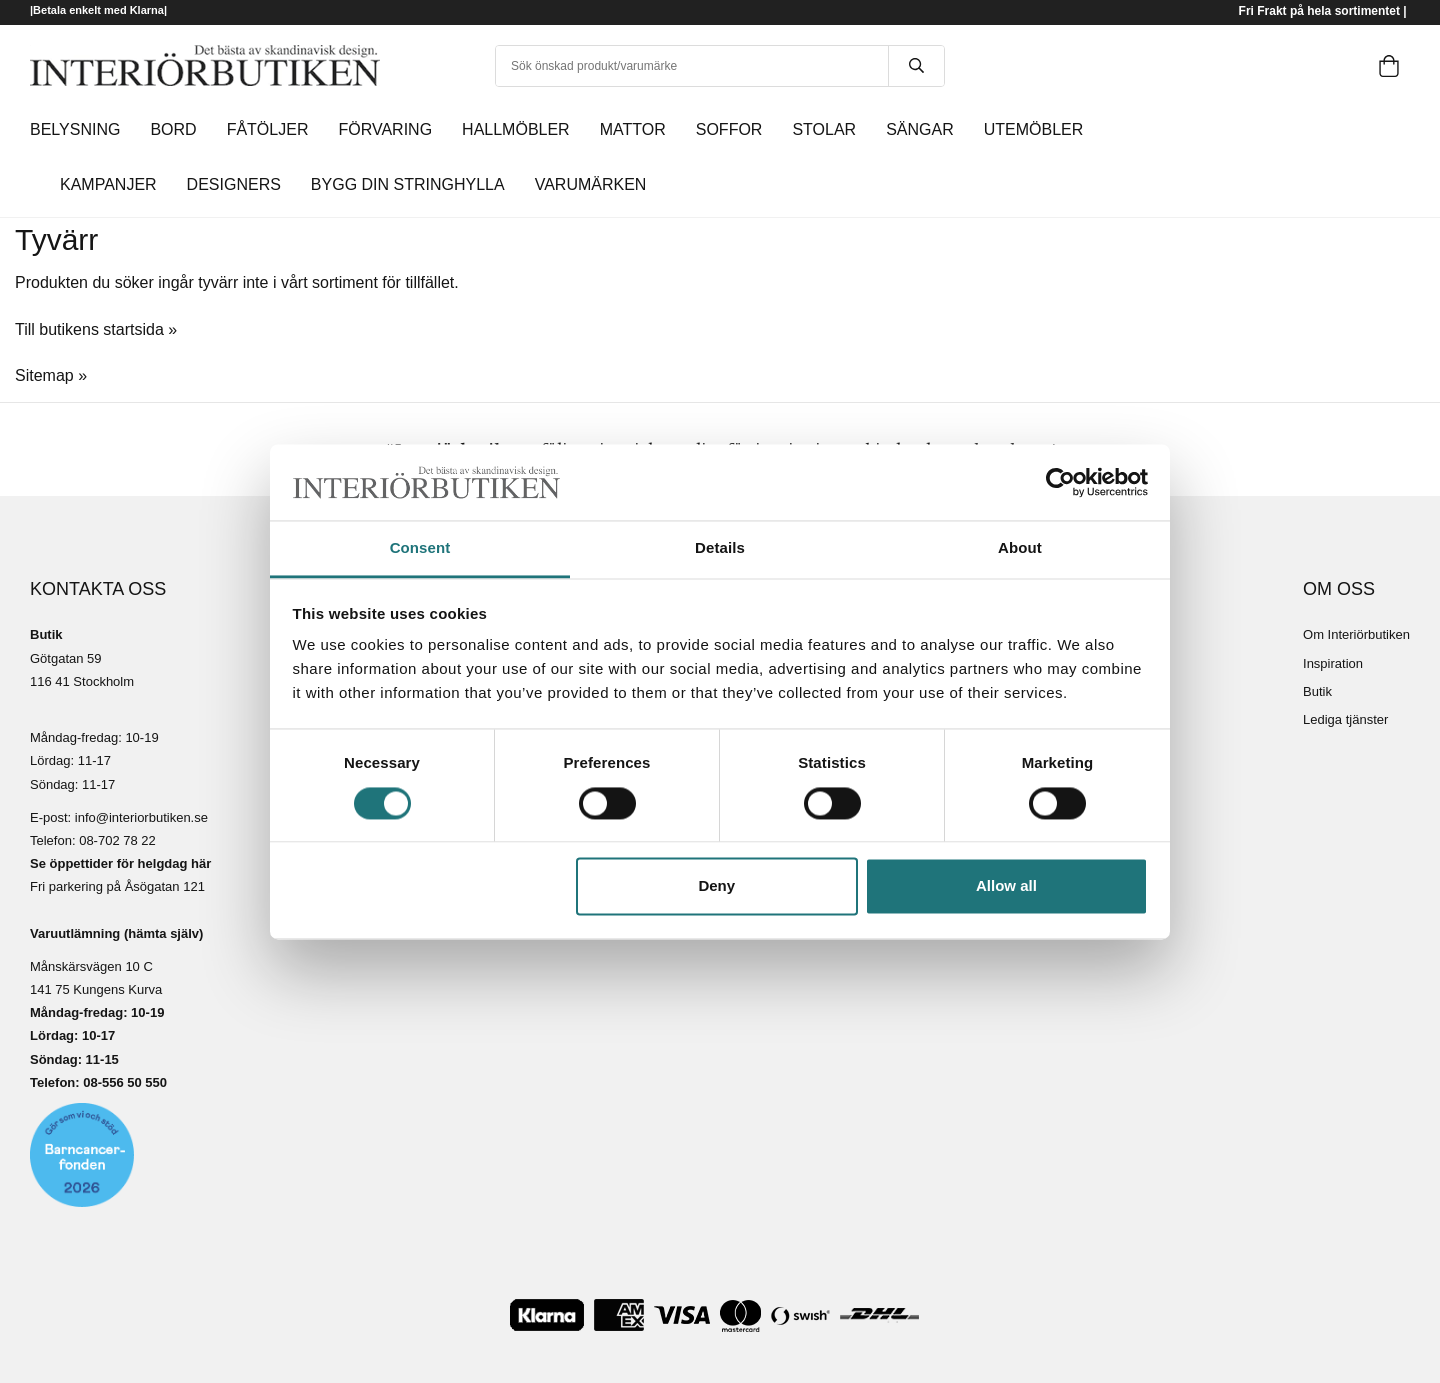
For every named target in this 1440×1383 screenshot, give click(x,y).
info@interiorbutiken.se (141, 817)
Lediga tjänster (1345, 719)
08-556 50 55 (121, 1082)
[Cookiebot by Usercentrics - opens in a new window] (1060, 482)
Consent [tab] (420, 548)
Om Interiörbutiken (1356, 634)
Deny (716, 886)
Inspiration (1333, 663)
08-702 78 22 (117, 840)
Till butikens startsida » (96, 329)
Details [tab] (720, 548)
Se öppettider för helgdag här (120, 863)
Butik (1317, 691)
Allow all (1006, 886)
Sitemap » (51, 375)
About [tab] (1020, 548)
